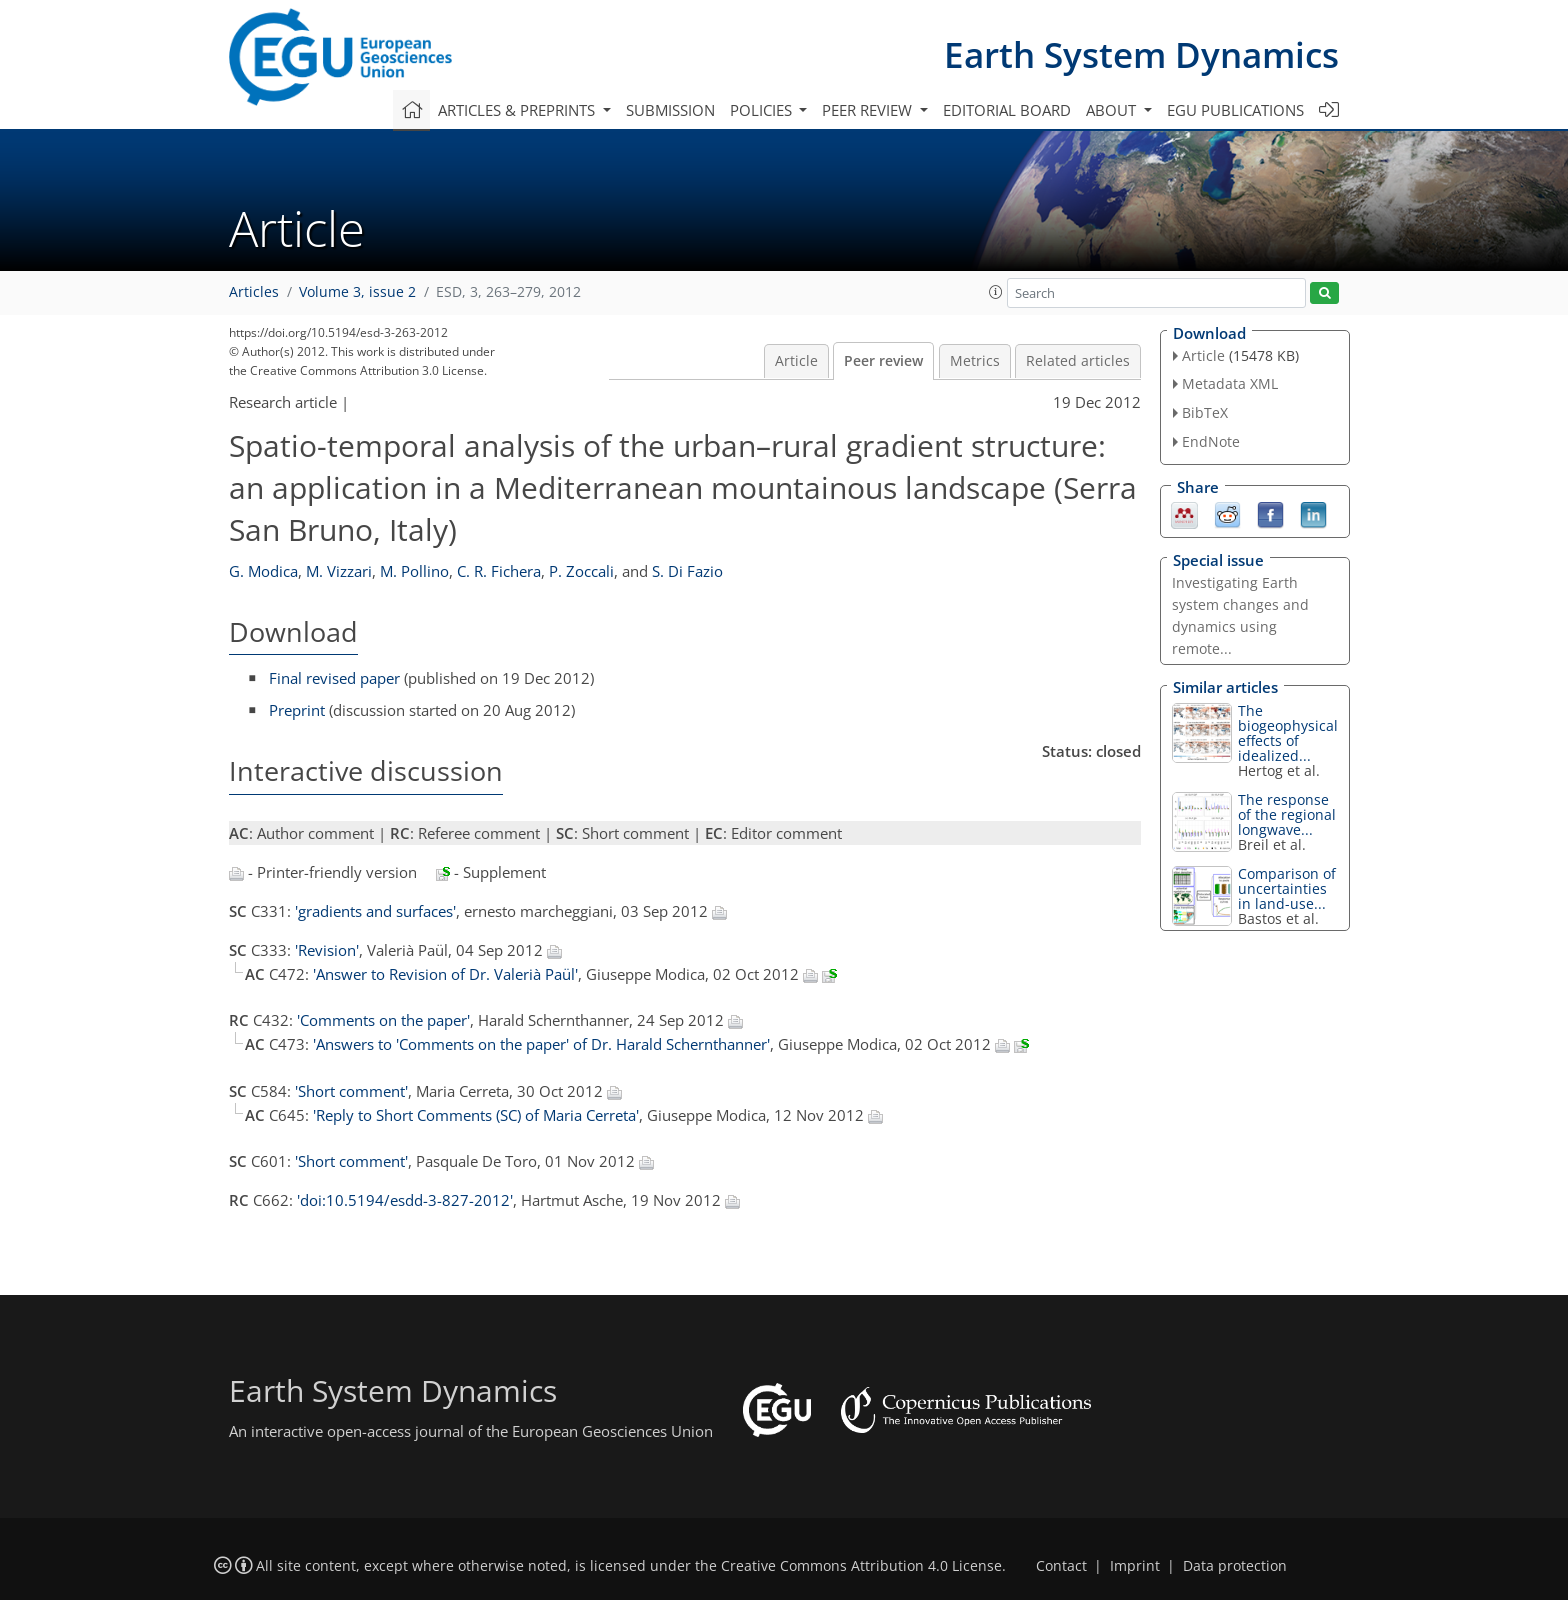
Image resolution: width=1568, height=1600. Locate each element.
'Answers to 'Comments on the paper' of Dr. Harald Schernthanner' (541, 1044)
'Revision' (327, 950)
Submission (670, 110)
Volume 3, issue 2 (357, 292)
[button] (996, 292)
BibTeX (1205, 412)
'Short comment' (351, 1091)
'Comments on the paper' (383, 1020)
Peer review (883, 361)
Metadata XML (1230, 383)
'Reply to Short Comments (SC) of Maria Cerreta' (476, 1115)
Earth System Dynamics (1141, 54)
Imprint (1135, 1566)
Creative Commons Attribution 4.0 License (861, 1566)
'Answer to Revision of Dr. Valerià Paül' (445, 974)
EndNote (1211, 441)
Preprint (297, 710)
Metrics (975, 361)
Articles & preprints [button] (518, 110)
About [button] (1113, 110)
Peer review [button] (869, 110)
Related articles (1078, 361)
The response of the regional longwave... (1287, 814)
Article (796, 361)
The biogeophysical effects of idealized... (1288, 733)
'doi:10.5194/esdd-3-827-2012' (405, 1200)
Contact (1061, 1566)
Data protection (1235, 1566)
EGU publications (1235, 110)
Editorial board (1007, 110)
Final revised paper (334, 678)
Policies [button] (763, 110)
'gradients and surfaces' (375, 911)
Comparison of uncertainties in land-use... (1287, 888)
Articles (254, 292)
